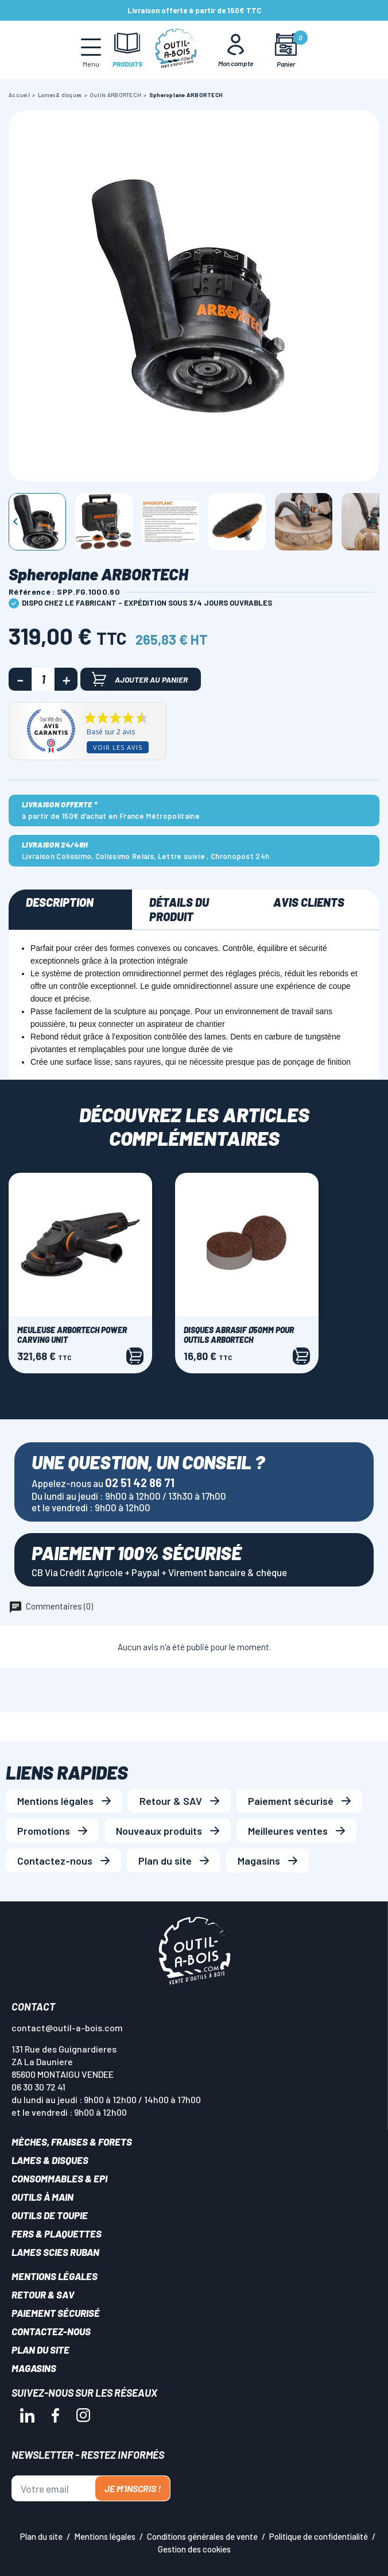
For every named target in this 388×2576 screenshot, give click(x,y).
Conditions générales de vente (202, 2536)
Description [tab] (60, 902)
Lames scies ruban (55, 2252)
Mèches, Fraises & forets (71, 2141)
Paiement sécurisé (290, 1801)
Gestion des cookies (194, 2549)
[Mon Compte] (236, 50)
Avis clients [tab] (308, 902)
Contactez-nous (54, 1860)
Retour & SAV (170, 1801)
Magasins (259, 1860)
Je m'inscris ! (132, 2488)
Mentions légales (55, 1801)
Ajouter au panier (140, 679)
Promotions (43, 1830)
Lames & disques (49, 2160)
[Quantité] (43, 679)
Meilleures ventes (288, 1830)
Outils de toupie (49, 2215)
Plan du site (165, 1860)
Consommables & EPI (59, 2178)
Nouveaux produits (159, 1830)
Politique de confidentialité (318, 2536)
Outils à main (42, 2197)
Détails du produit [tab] (179, 909)
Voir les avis (117, 747)
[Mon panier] (286, 50)
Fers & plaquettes (56, 2233)
